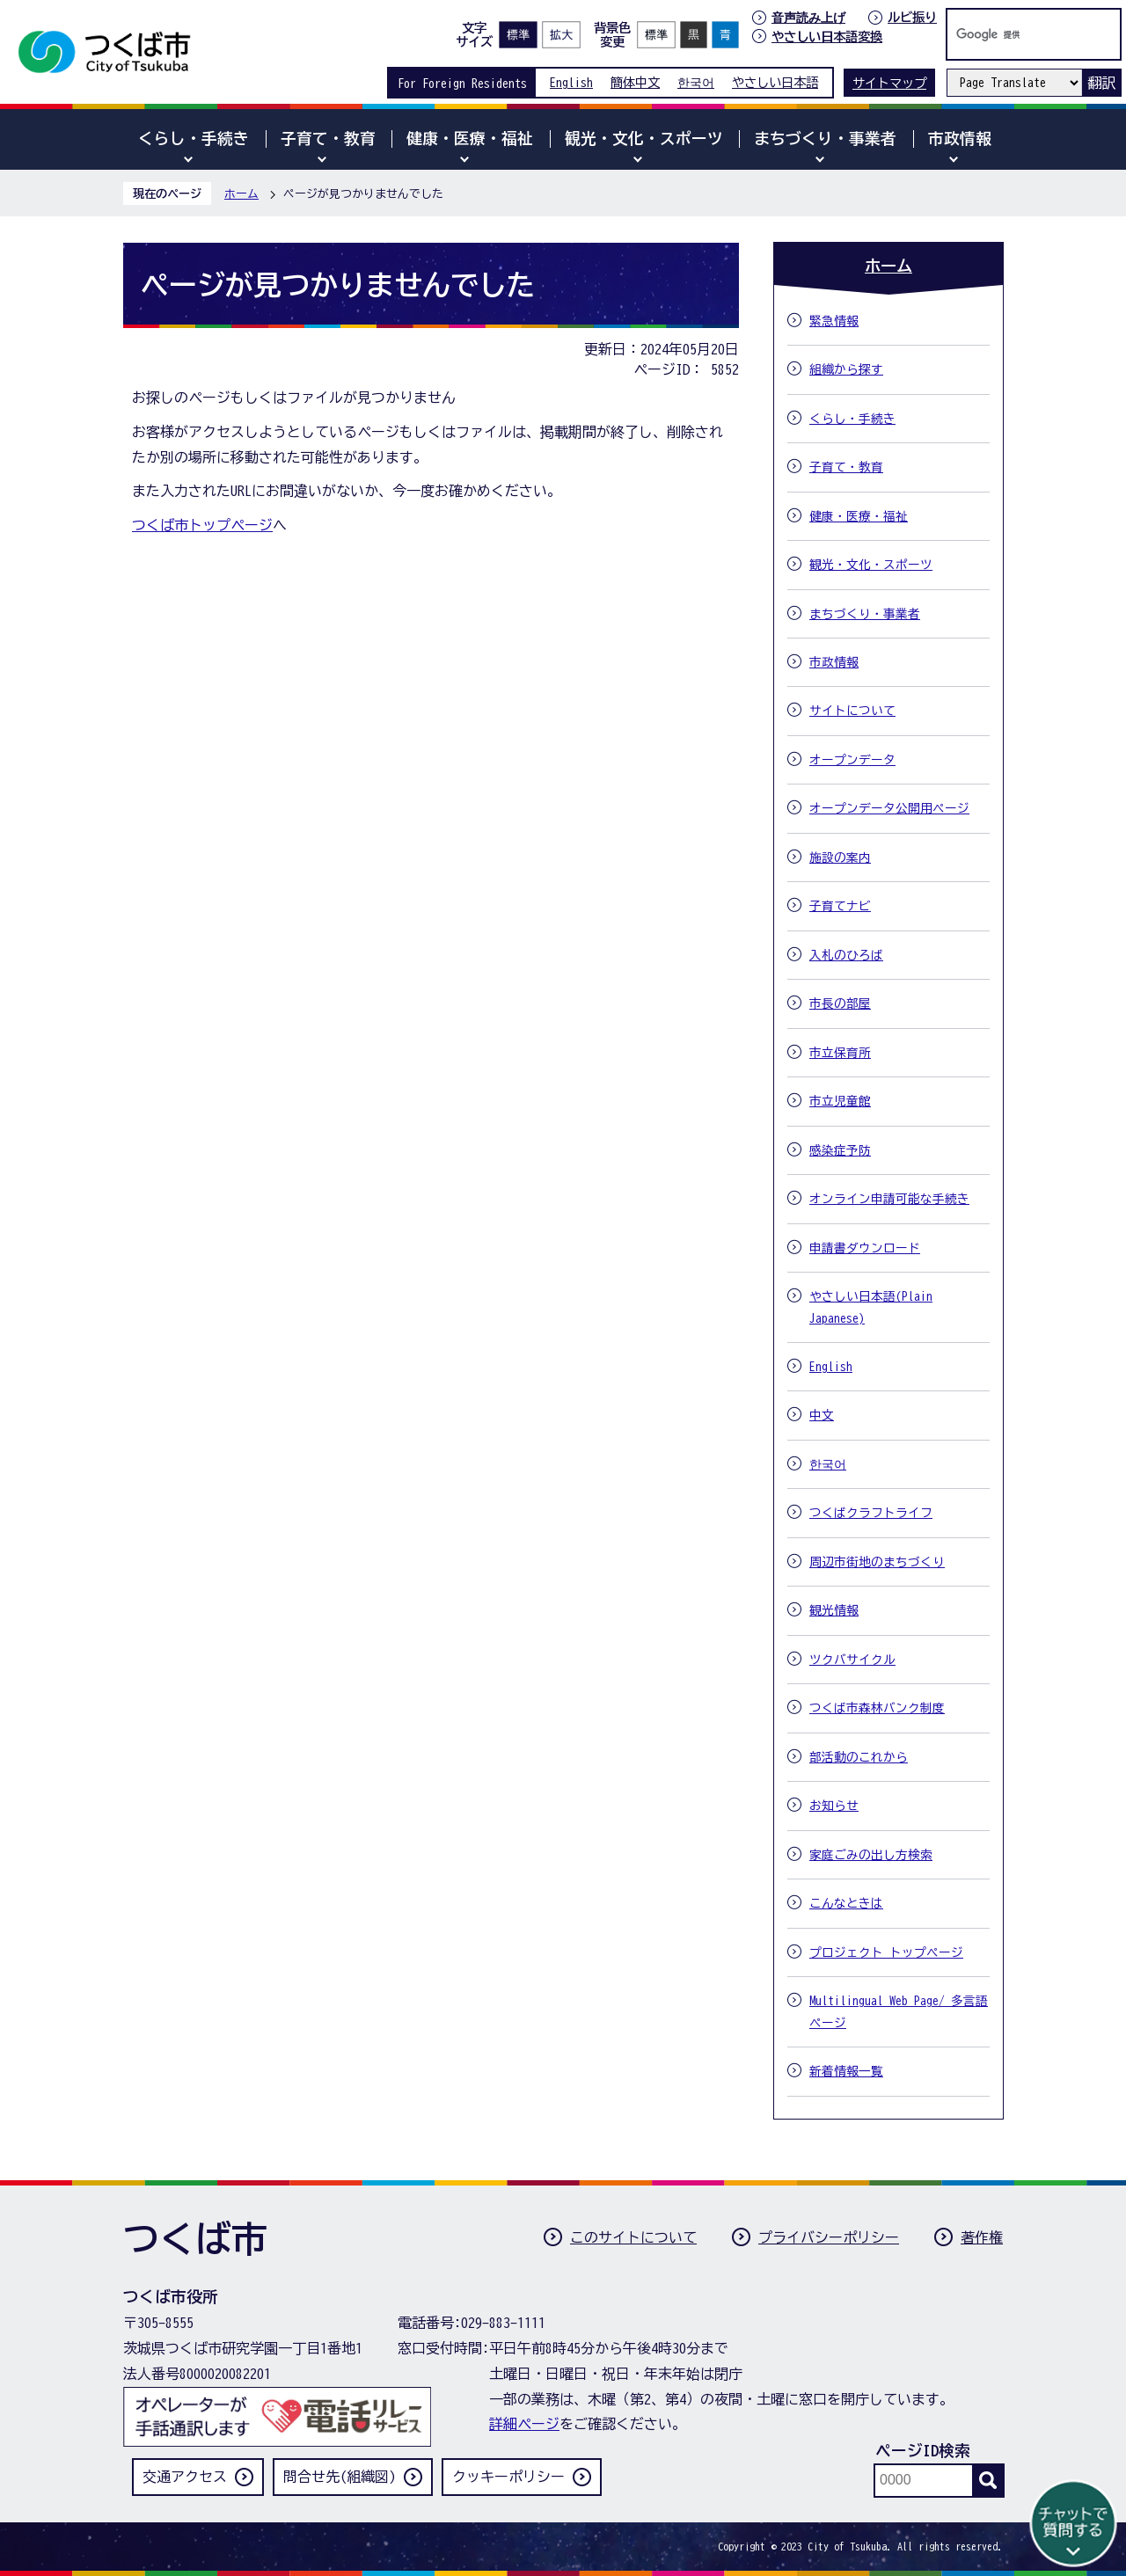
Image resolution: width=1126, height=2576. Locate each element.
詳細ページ (524, 2424)
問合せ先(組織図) (339, 2477)
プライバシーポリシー (828, 2237)
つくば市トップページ (202, 525)
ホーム (241, 194)
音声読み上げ (808, 18)
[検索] (1015, 34)
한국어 (695, 82)
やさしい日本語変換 (826, 36)
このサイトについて (633, 2237)
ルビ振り (912, 17)
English (571, 82)
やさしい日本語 (775, 82)
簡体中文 (635, 82)
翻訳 (1101, 83)
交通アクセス (185, 2477)
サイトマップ (889, 83)
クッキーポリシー (508, 2477)
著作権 (982, 2237)
